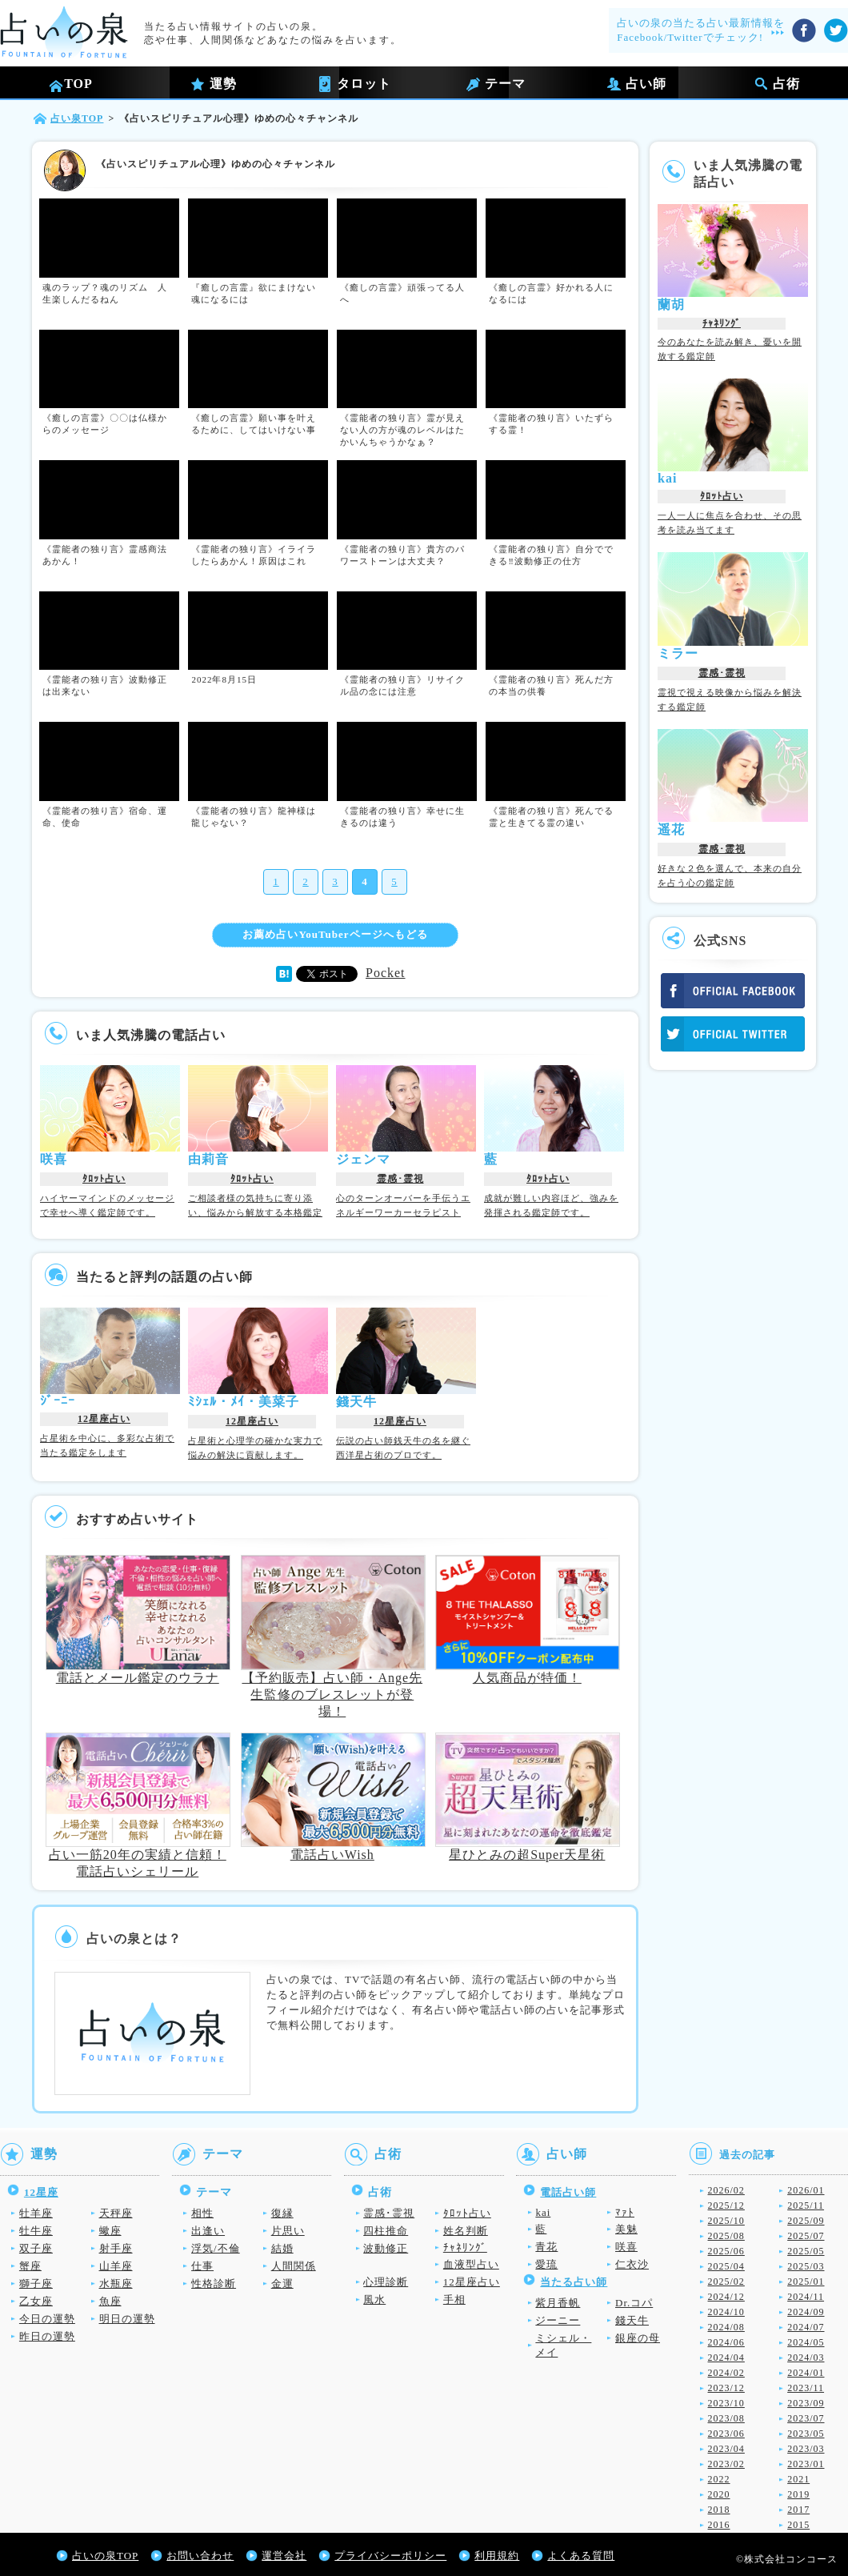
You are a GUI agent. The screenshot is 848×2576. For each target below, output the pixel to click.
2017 (798, 2509)
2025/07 (805, 2235)
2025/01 (805, 2281)
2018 (719, 2509)
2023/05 (805, 2433)
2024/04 (726, 2357)
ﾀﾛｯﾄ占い (104, 1178)
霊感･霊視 (400, 1178)
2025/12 (726, 2205)
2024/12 (726, 2296)
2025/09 (805, 2220)
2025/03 (805, 2266)
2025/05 (805, 2251)
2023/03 (805, 2448)
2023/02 (726, 2464)
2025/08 (726, 2235)
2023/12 (726, 2388)
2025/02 (726, 2281)
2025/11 (805, 2205)
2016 (719, 2524)
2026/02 (726, 2190)
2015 (798, 2524)
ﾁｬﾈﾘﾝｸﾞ (721, 323)
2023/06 (726, 2433)
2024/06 (726, 2342)
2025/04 (726, 2266)
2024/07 (805, 2327)
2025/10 (726, 2220)
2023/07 (805, 2418)
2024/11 (805, 2296)
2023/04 (726, 2448)
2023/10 (726, 2403)
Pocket (386, 973)
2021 (798, 2479)
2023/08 (726, 2418)
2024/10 (726, 2312)
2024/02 (726, 2372)
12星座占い (104, 1418)
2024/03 (805, 2357)
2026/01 (805, 2190)
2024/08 (726, 2327)
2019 (798, 2494)
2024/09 (805, 2312)
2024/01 (805, 2372)
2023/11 (805, 2388)
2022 (719, 2479)
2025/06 (726, 2251)
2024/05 (805, 2342)
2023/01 (805, 2464)
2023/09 (805, 2403)
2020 (719, 2494)
